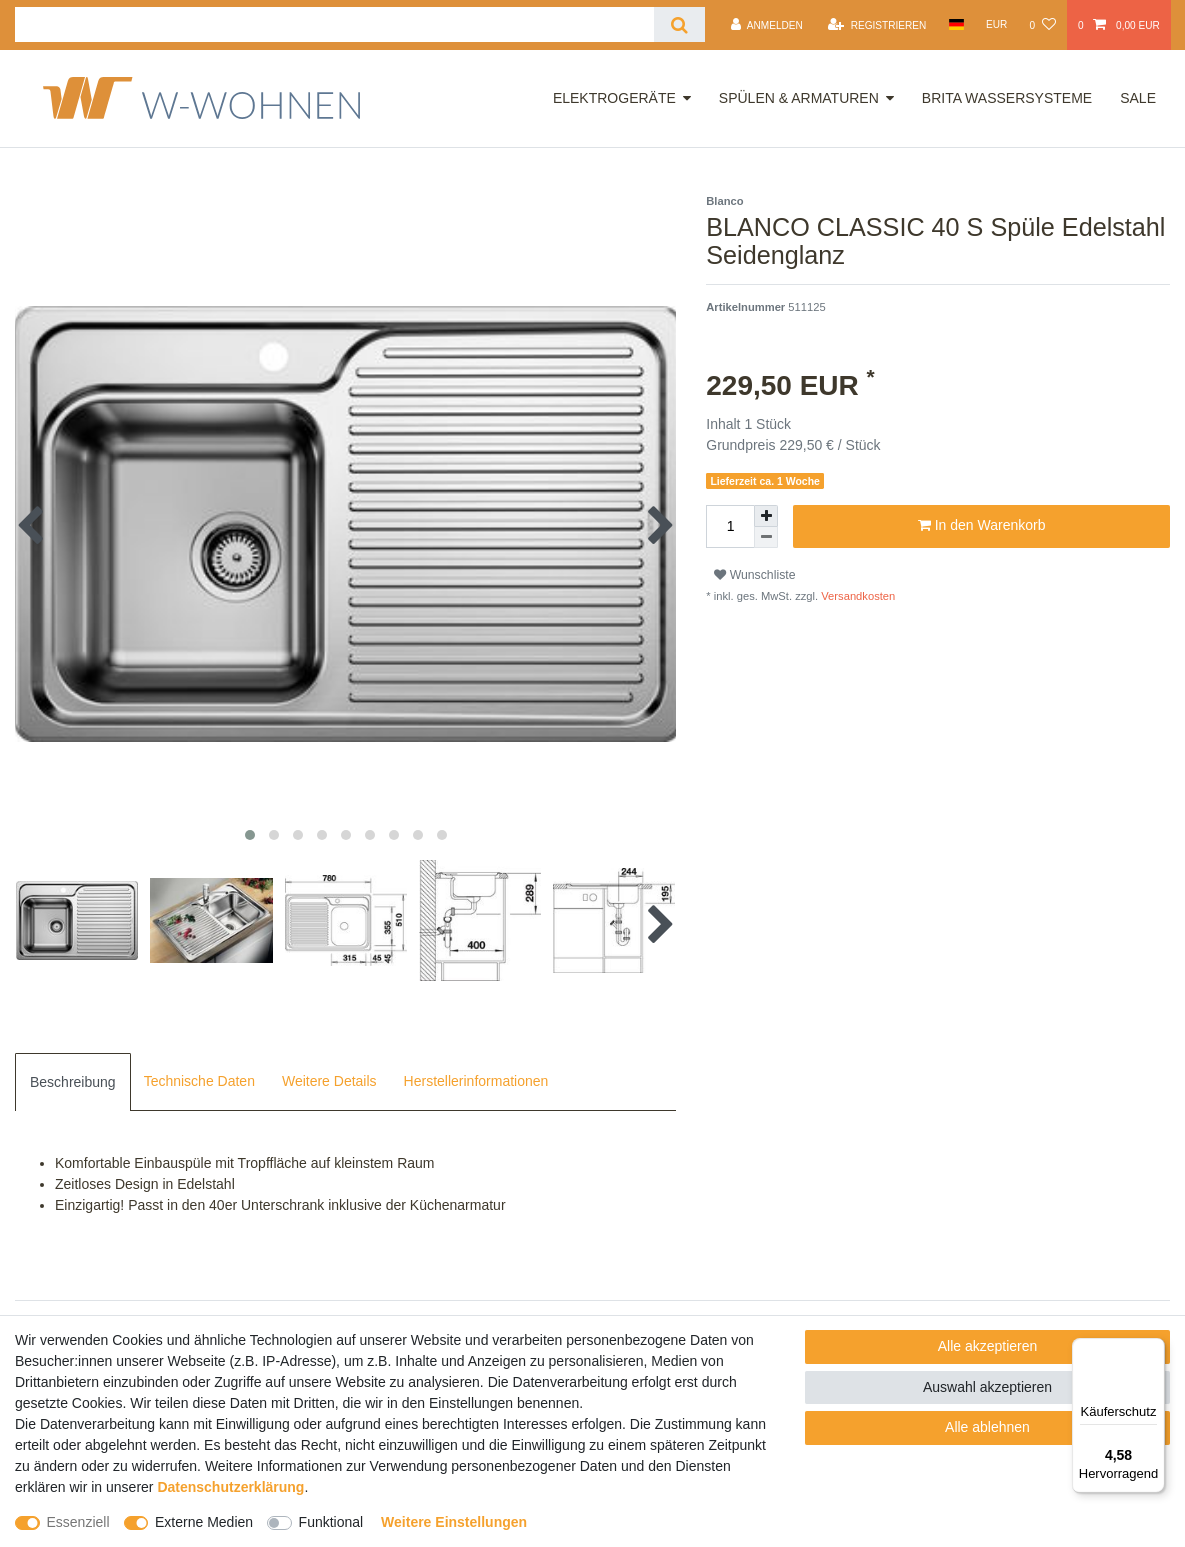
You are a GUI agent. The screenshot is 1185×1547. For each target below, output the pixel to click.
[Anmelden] (767, 25)
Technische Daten (199, 1081)
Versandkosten (856, 596)
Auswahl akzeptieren (987, 1387)
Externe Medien (204, 1522)
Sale (1138, 98)
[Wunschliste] (1042, 25)
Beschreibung (73, 1082)
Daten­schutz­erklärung (230, 1487)
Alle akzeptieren (988, 1346)
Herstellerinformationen (476, 1081)
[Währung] (997, 24)
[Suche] (679, 24)
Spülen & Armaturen (799, 98)
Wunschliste (754, 575)
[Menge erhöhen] (766, 516)
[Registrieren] (877, 25)
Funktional (331, 1522)
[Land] (955, 24)
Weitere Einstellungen (454, 1522)
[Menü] (1153, 1350)
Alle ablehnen (987, 1427)
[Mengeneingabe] (730, 526)
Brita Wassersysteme (1007, 98)
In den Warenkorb (982, 526)
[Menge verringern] (766, 537)
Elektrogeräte (614, 98)
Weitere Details (329, 1081)
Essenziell (78, 1522)
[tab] (73, 1082)
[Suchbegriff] (334, 24)
